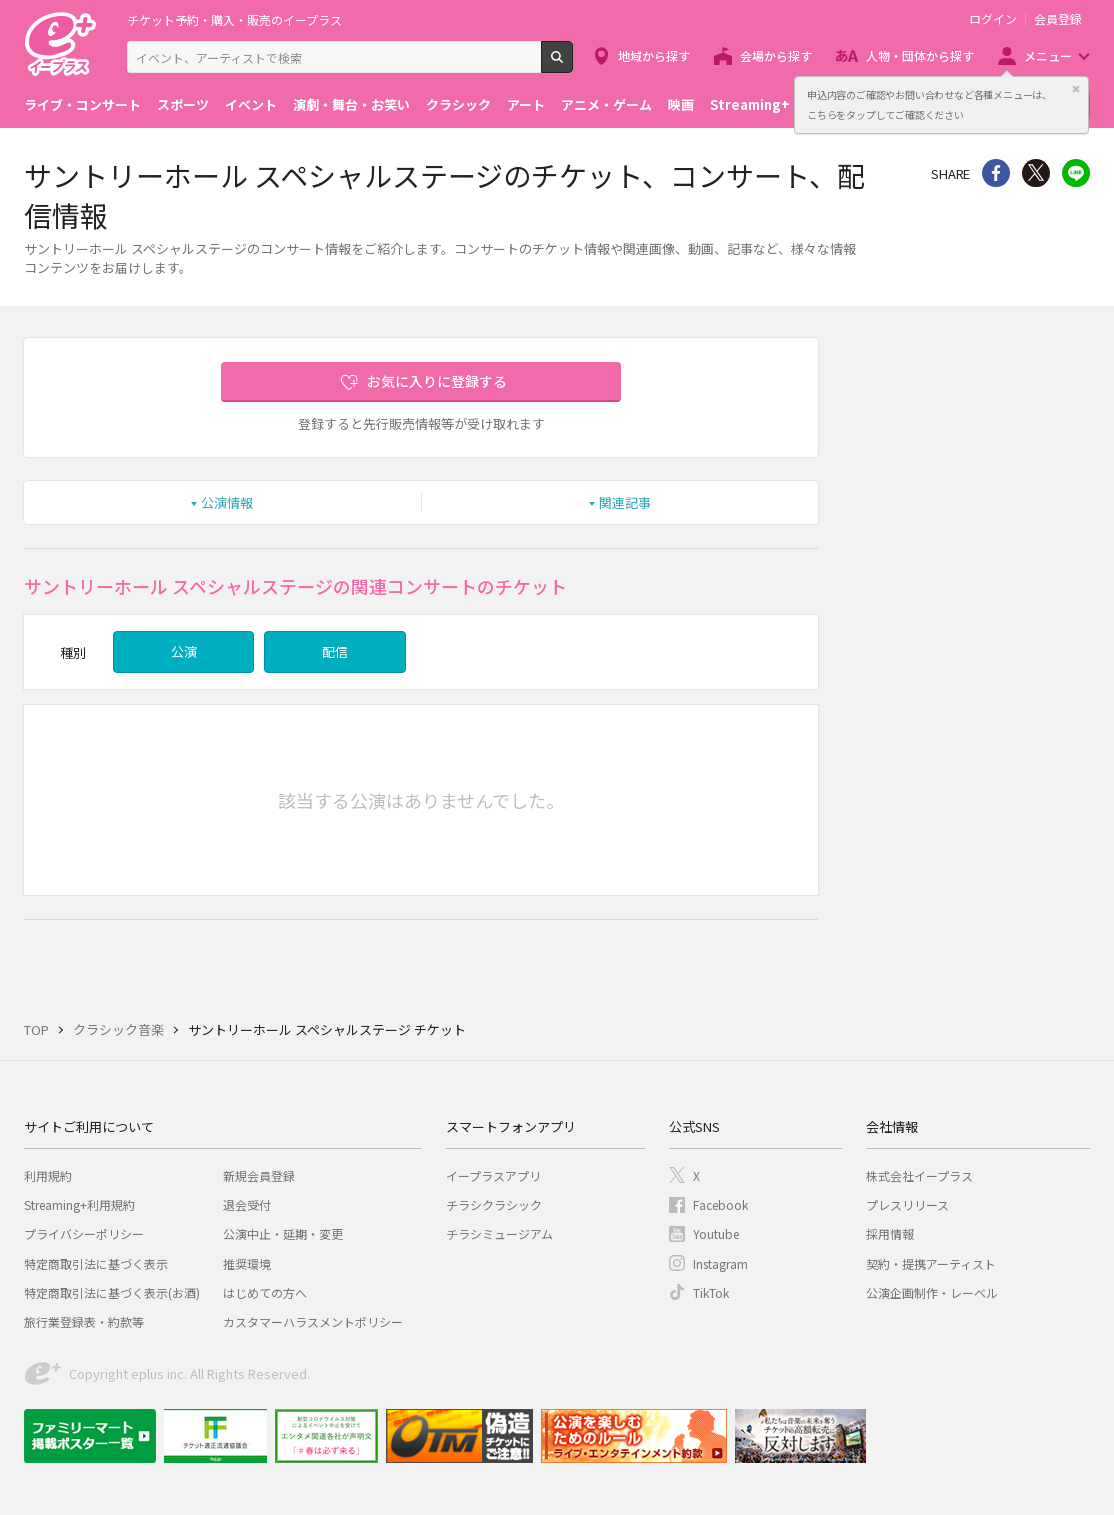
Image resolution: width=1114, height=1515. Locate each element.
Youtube (716, 1233)
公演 (184, 651)
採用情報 (890, 1233)
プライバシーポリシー (84, 1233)
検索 (572, 65)
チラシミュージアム (499, 1233)
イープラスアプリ (493, 1175)
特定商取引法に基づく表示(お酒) (112, 1292)
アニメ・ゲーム (606, 104)
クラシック (458, 104)
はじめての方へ (265, 1292)
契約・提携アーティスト (931, 1263)
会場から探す (776, 55)
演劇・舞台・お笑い (351, 104)
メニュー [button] (1048, 55)
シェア (996, 173)
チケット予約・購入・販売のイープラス (234, 19)
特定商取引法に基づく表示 (96, 1263)
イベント (251, 104)
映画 (681, 104)
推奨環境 (247, 1263)
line (1076, 173)
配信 (335, 651)
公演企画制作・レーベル (932, 1292)
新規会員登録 (259, 1175)
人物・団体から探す (920, 55)
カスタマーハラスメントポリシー (313, 1321)
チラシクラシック (494, 1204)
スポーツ (183, 104)
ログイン (993, 19)
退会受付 (247, 1204)
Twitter (1036, 173)
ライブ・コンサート (82, 104)
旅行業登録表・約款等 (84, 1321)
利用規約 (48, 1175)
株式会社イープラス (919, 1175)
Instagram (720, 1263)
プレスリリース (907, 1204)
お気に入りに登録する (437, 381)
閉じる (1076, 89)
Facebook (720, 1204)
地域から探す (654, 55)
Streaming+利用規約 (79, 1204)
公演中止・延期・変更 (283, 1233)
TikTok (711, 1292)
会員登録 (1058, 19)
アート (526, 104)
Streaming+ (750, 104)
